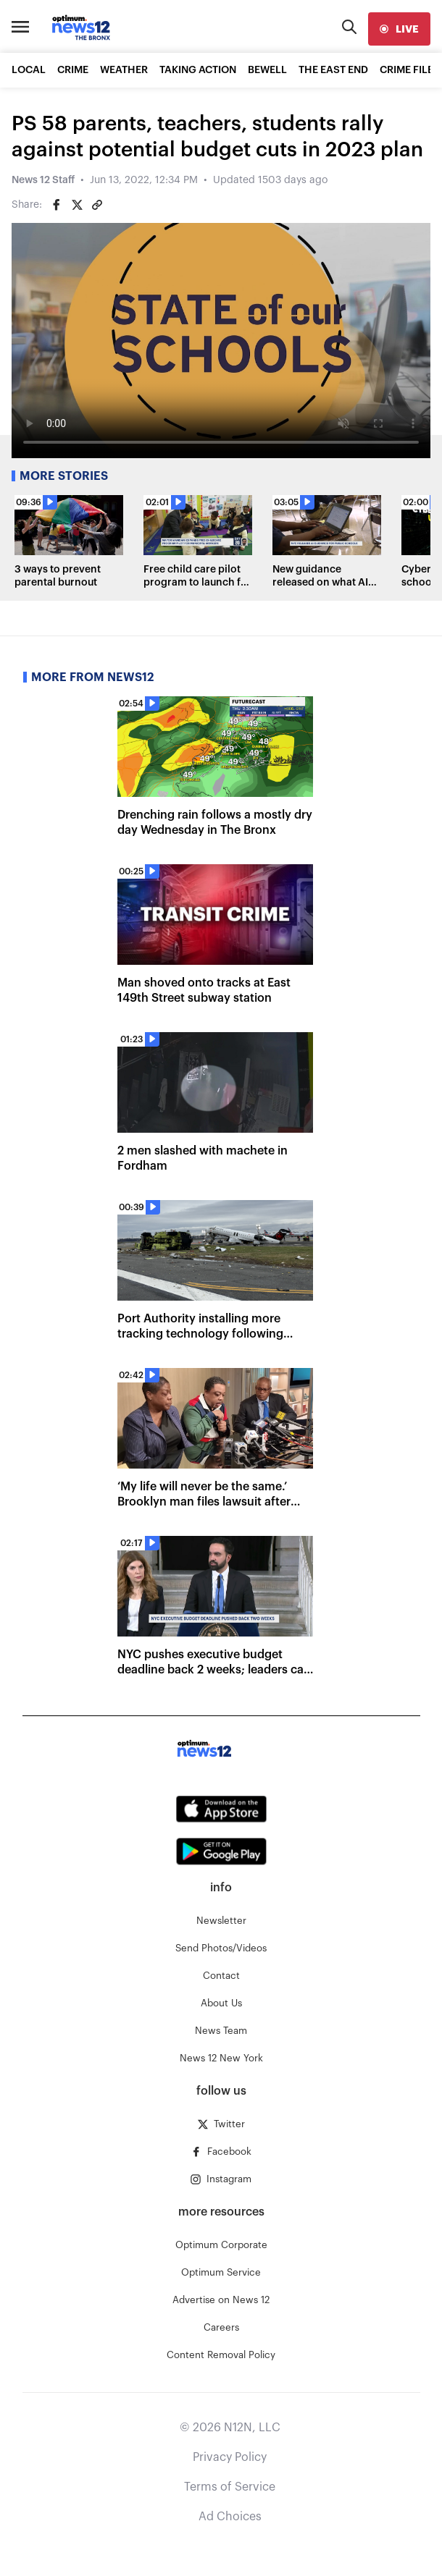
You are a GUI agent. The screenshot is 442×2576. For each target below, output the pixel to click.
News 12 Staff (43, 180)
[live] (399, 29)
